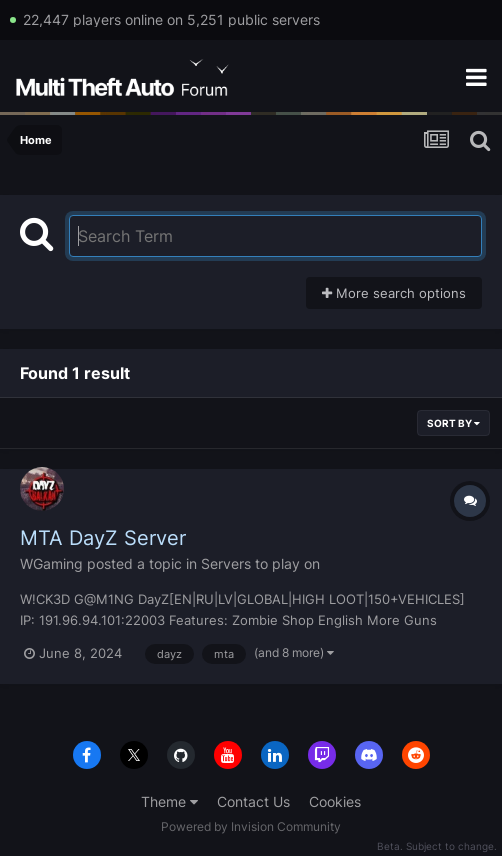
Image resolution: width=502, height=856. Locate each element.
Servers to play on (260, 563)
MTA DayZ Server (103, 538)
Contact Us (253, 801)
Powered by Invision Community (251, 826)
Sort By (453, 423)
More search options (394, 293)
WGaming (51, 563)
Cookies (335, 801)
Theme (169, 801)
